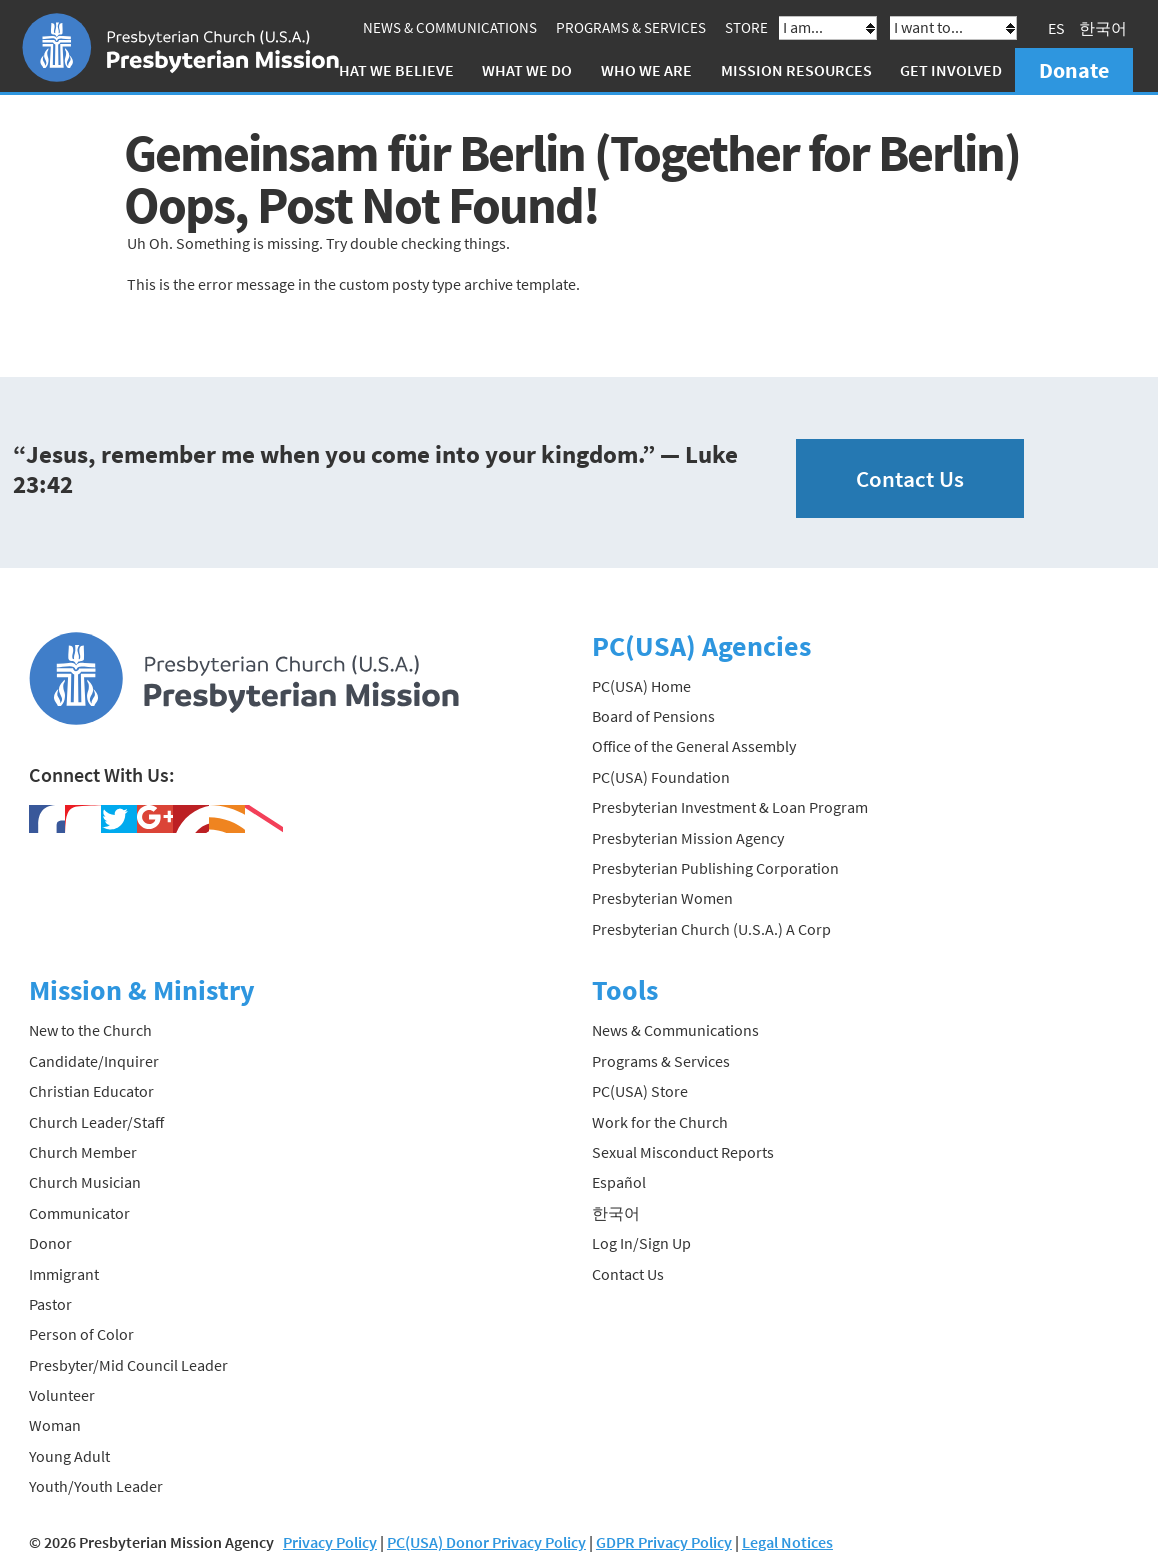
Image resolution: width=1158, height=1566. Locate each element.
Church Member (83, 1152)
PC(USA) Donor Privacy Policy (486, 1542)
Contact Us (910, 478)
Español (619, 1182)
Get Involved (951, 70)
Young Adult (69, 1456)
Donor (50, 1243)
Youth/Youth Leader (96, 1486)
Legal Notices (787, 1542)
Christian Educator (91, 1091)
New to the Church (90, 1030)
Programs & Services (631, 27)
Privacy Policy (330, 1542)
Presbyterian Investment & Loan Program (730, 807)
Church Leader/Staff (96, 1122)
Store (746, 27)
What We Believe (390, 70)
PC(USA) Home (641, 686)
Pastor (50, 1304)
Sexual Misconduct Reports (683, 1152)
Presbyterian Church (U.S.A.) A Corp (711, 929)
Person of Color (81, 1334)
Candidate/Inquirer (94, 1061)
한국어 (1103, 28)
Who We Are (646, 70)
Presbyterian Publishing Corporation (715, 868)
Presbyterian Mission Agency (688, 838)
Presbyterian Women (662, 898)
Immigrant (64, 1274)
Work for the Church (660, 1122)
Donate (1074, 70)
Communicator (79, 1213)
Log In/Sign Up (641, 1243)
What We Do (527, 70)
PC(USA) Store (640, 1091)
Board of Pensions (653, 716)
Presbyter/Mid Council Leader (128, 1365)
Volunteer (62, 1395)
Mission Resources (796, 70)
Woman (55, 1425)
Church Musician (85, 1182)
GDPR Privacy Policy (664, 1542)
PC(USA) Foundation (661, 777)
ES (1056, 28)
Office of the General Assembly (694, 746)
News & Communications (450, 27)
